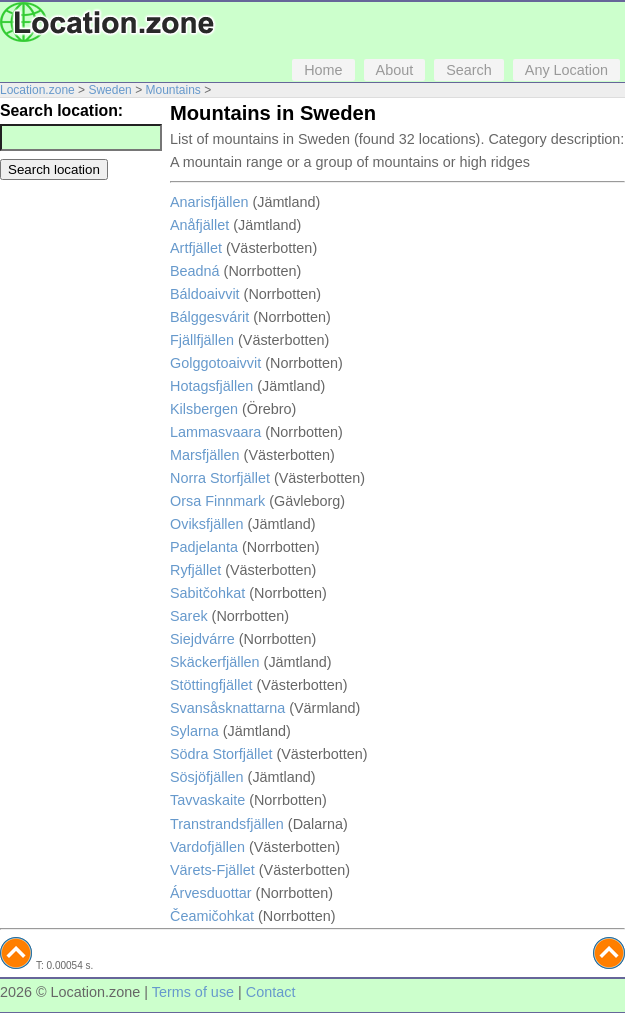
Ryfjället (195, 570)
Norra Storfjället (220, 478)
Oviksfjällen (207, 524)
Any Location (566, 70)
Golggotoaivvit (215, 363)
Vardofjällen (207, 847)
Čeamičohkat (212, 916)
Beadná (195, 271)
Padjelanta (204, 547)
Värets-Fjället (212, 870)
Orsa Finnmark (217, 501)
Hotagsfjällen (211, 386)
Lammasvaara (215, 432)
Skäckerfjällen (215, 662)
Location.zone (37, 90)
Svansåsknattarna (227, 708)
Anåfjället (199, 225)
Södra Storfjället (221, 754)
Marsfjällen (205, 455)
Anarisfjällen (209, 202)
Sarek (189, 616)
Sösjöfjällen (207, 777)
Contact (271, 992)
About (395, 70)
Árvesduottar (211, 893)
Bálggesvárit (209, 317)
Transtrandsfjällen (227, 824)
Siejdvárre (202, 639)
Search (469, 70)
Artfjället (196, 248)
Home (323, 70)
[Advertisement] (80, 253)
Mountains (172, 90)
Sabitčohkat (207, 593)
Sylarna (194, 731)
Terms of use (193, 992)
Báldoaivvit (205, 294)
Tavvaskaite (207, 800)
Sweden (109, 90)
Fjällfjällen (202, 340)
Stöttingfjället (211, 685)
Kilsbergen (204, 409)
